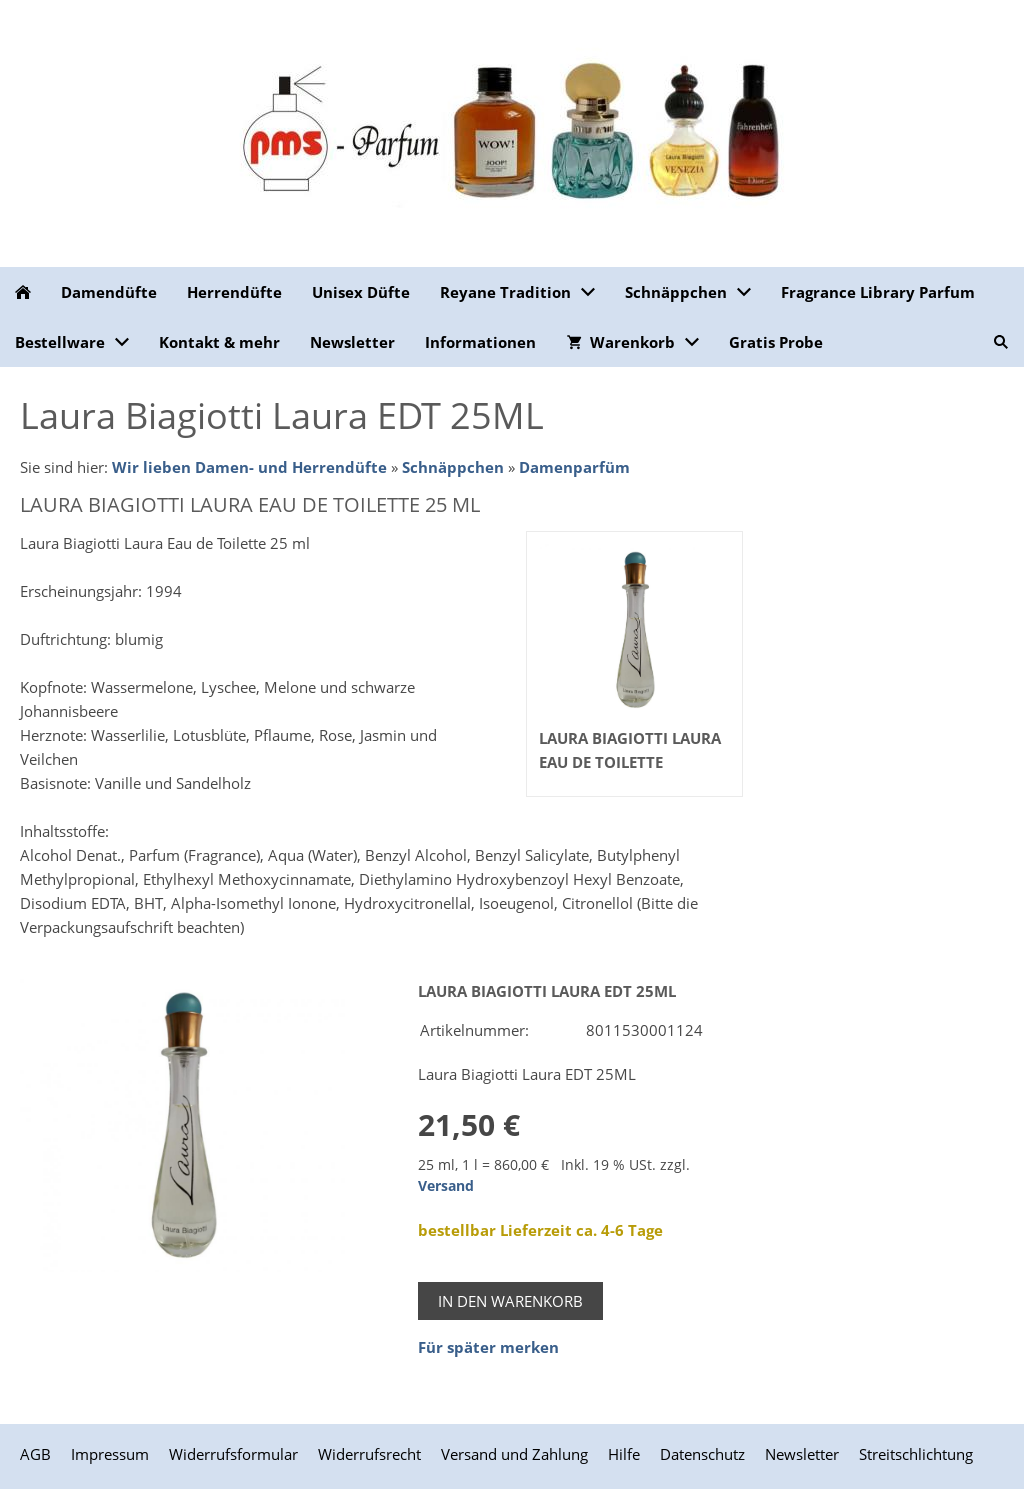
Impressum (110, 1454)
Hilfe (624, 1454)
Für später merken (488, 1347)
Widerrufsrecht (369, 1454)
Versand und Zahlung (514, 1454)
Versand (446, 1186)
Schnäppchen (453, 467)
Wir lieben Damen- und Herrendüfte (249, 467)
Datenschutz (702, 1454)
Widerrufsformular (233, 1454)
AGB (35, 1454)
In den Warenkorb (510, 1301)
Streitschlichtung (916, 1454)
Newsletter (802, 1454)
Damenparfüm (574, 467)
